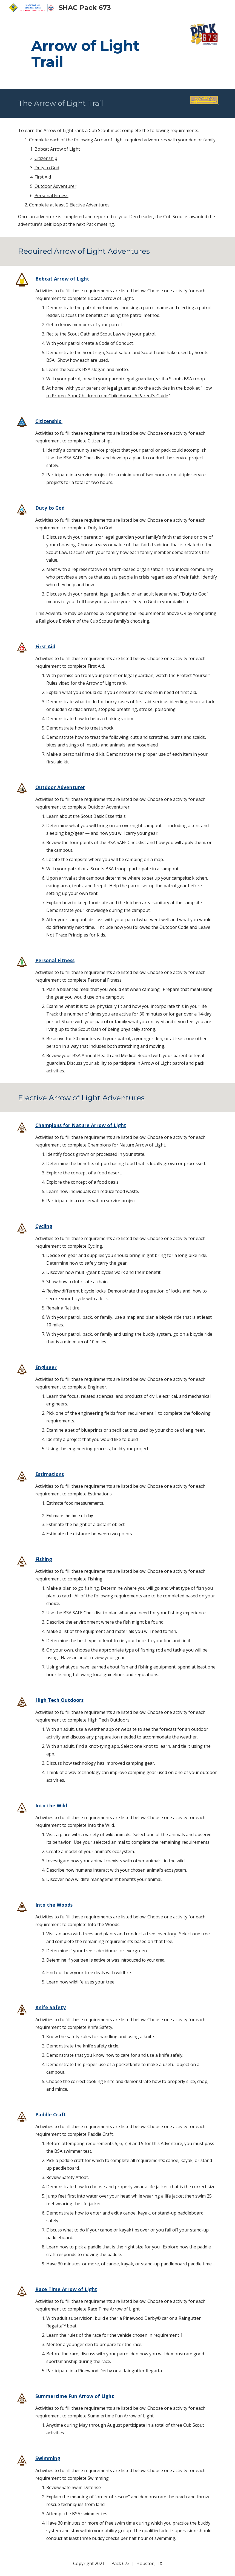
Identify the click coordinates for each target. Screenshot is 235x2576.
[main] (100, 46)
